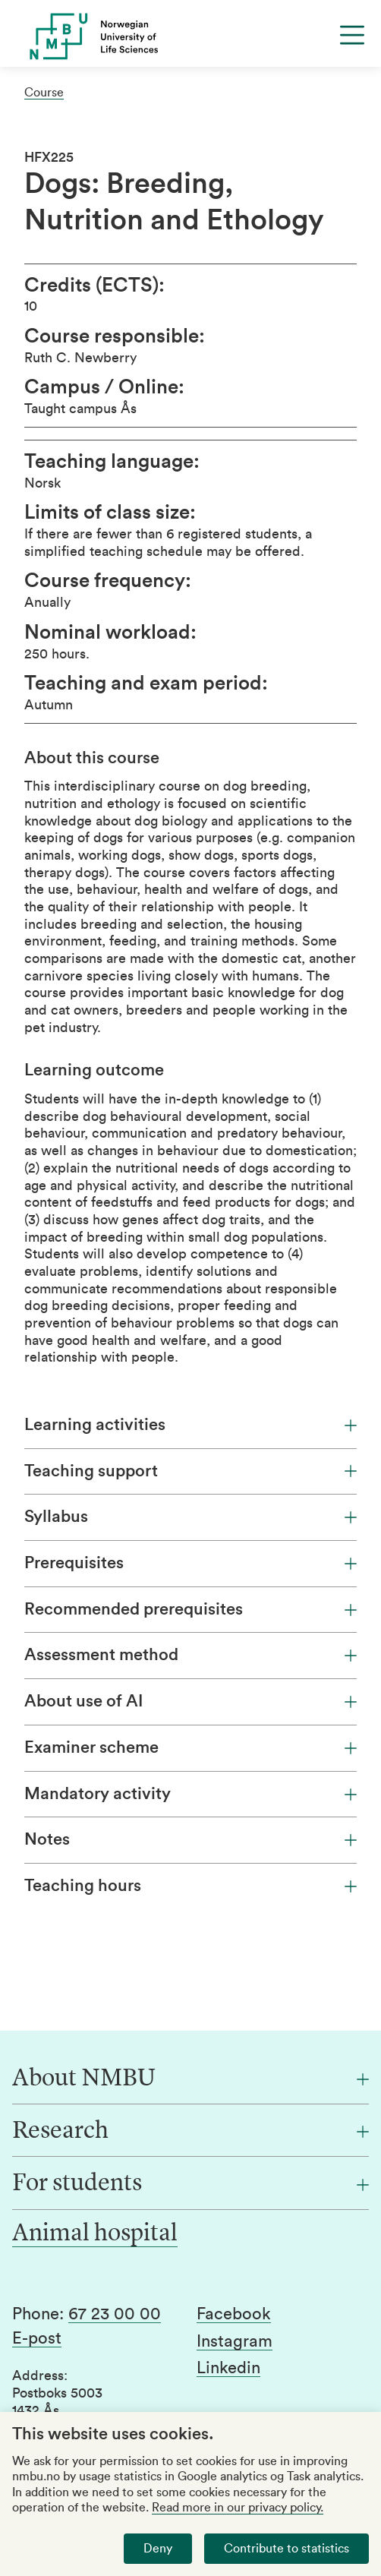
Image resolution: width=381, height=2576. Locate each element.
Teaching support (190, 1471)
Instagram (234, 2341)
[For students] (190, 2184)
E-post (36, 2338)
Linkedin (228, 2368)
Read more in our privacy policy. (237, 2508)
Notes (190, 1839)
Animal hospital (95, 2234)
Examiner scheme (190, 1747)
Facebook (234, 2314)
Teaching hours (190, 1885)
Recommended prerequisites (190, 1609)
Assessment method (190, 1654)
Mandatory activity (190, 1793)
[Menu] (352, 35)
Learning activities (190, 1424)
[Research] (190, 2132)
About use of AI (190, 1701)
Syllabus (190, 1516)
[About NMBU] (190, 2079)
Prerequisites (190, 1563)
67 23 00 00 (114, 2314)
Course (44, 93)
